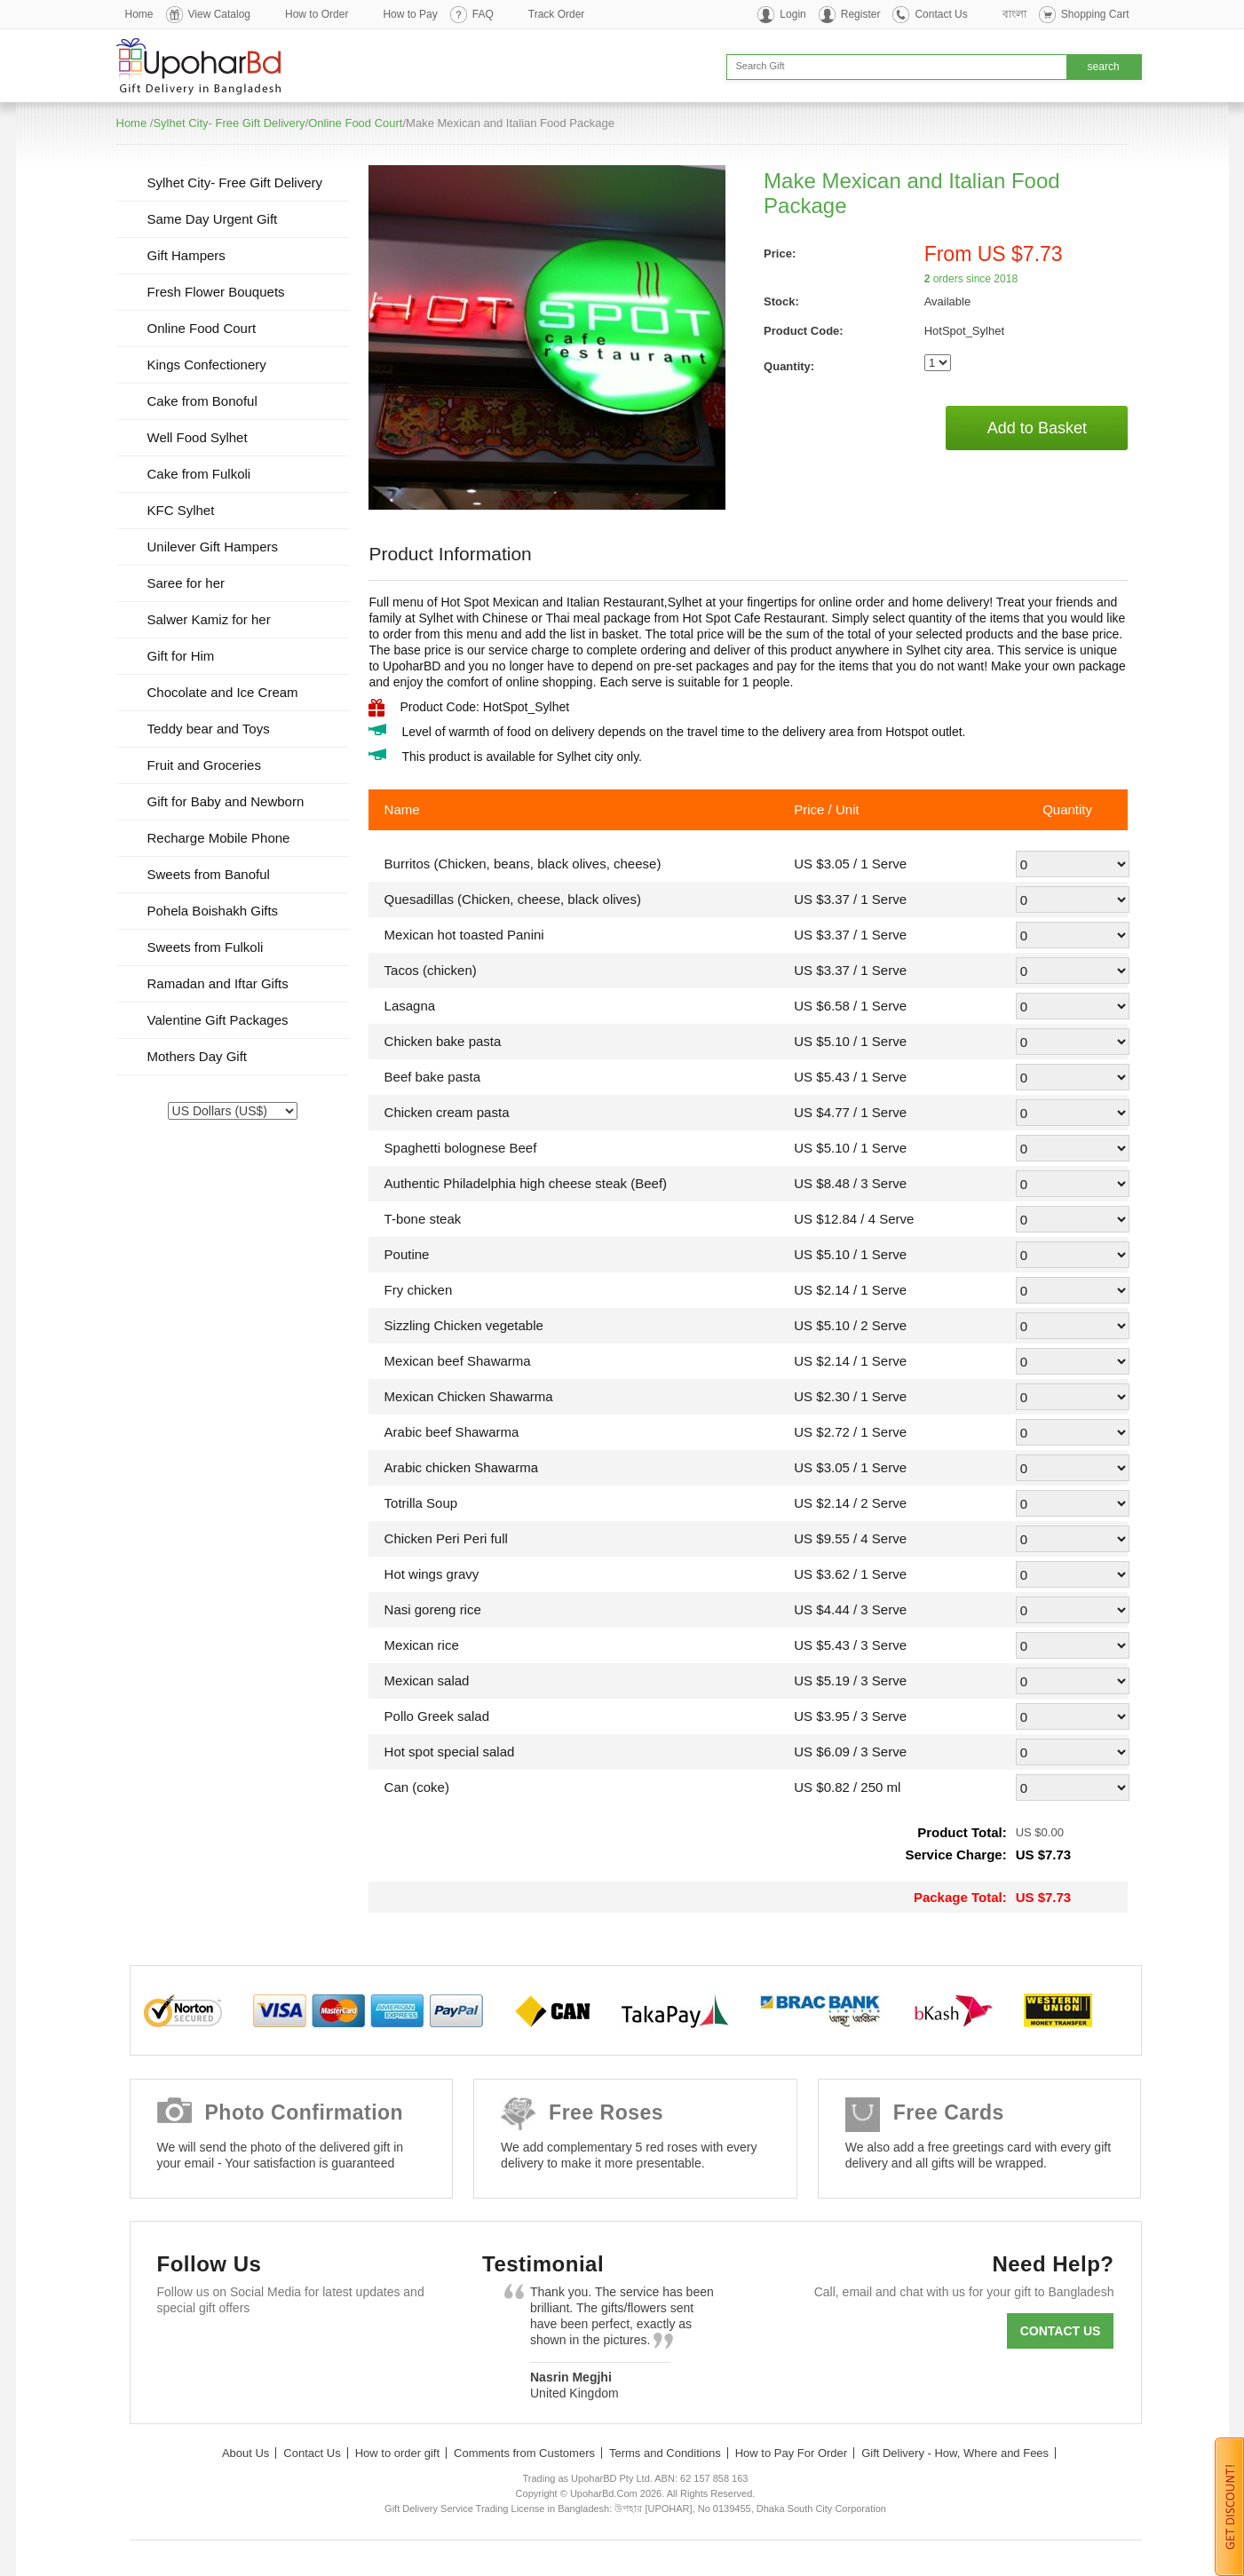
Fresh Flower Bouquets (216, 291)
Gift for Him (181, 655)
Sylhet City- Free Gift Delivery (229, 123)
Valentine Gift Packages (218, 1019)
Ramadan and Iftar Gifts (218, 983)
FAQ (483, 14)
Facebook (179, 2351)
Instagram (385, 2351)
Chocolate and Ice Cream (222, 692)
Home (139, 14)
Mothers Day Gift (197, 1056)
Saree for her (186, 582)
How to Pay (410, 14)
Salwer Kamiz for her (209, 619)
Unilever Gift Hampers (213, 546)
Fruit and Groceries (204, 765)
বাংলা (1014, 14)
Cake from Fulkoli (199, 473)
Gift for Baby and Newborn (226, 801)
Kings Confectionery (206, 364)
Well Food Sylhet (197, 437)
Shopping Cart (1095, 14)
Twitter (230, 2351)
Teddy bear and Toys (208, 728)
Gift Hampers (186, 255)
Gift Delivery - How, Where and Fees (955, 2453)
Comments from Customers (524, 2453)
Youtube (333, 2351)
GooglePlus (282, 2351)
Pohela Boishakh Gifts (213, 910)
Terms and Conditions (665, 2453)
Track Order (556, 14)
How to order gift (397, 2453)
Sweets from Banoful (208, 874)
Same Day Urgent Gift (212, 218)
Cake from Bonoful (202, 400)
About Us (245, 2453)
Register (861, 14)
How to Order (316, 14)
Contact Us (941, 14)
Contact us (1060, 2331)
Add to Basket (1037, 428)
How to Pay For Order (791, 2453)
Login (792, 14)
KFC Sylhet (181, 510)
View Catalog (219, 14)
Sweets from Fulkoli (205, 947)
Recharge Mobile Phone (218, 837)
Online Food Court (355, 123)
